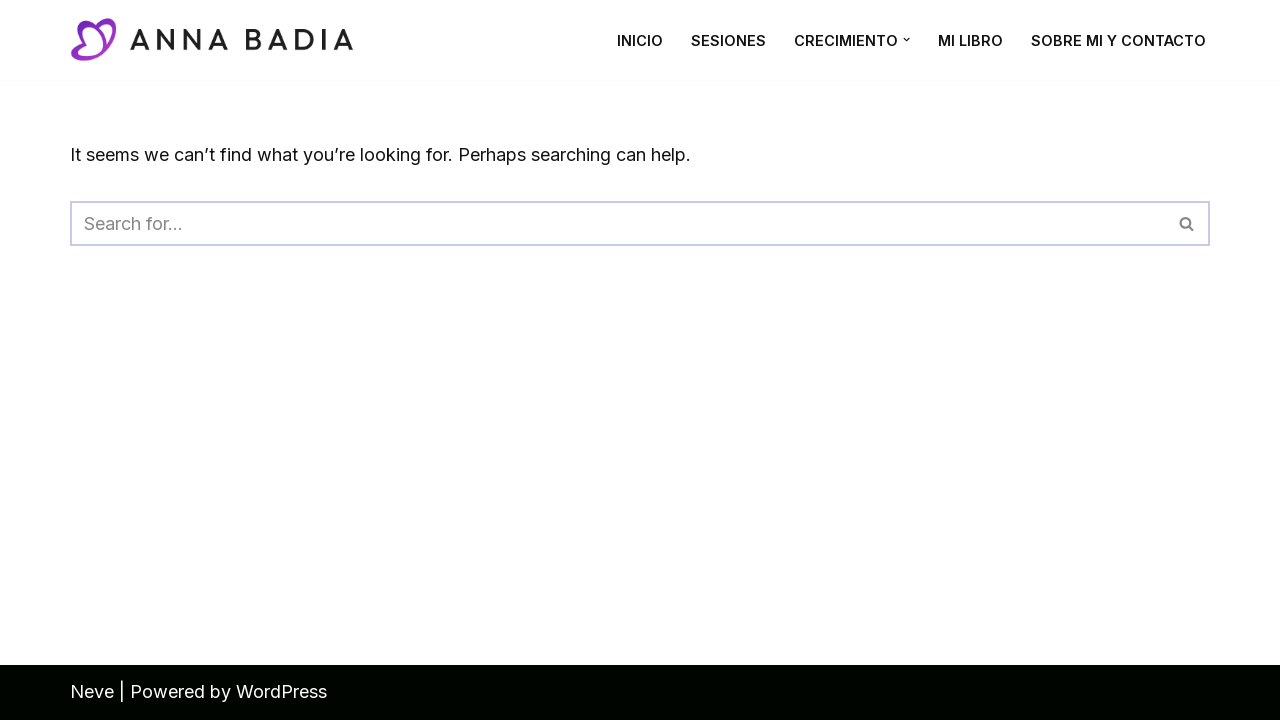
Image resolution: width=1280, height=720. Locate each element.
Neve (92, 691)
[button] (906, 39)
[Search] (617, 223)
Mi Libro (970, 40)
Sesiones (728, 40)
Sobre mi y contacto (1118, 40)
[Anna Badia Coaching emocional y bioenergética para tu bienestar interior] (219, 40)
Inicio (640, 40)
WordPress (281, 691)
